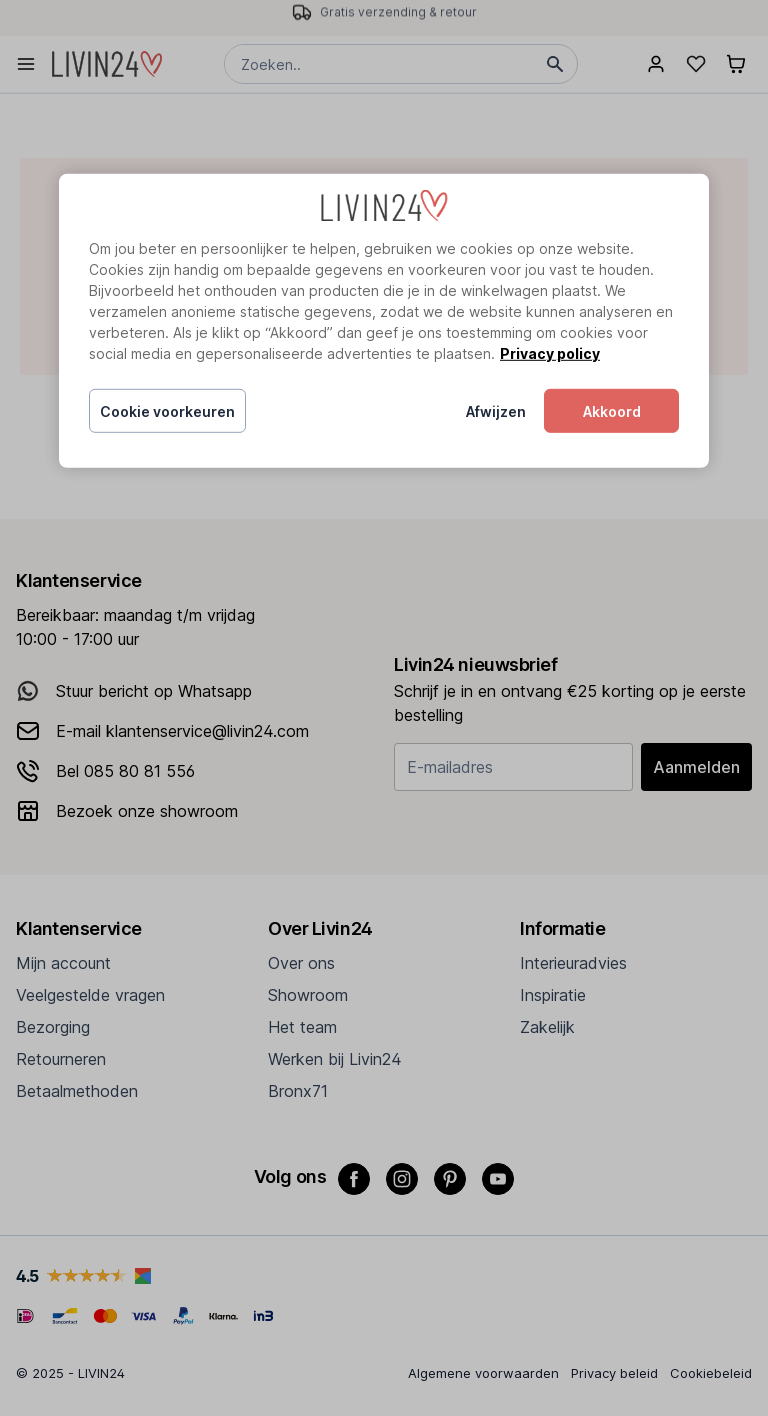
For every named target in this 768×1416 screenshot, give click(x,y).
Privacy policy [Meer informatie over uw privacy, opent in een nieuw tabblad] (550, 353)
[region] (384, 321)
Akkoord (612, 411)
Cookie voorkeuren (167, 411)
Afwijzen (496, 411)
